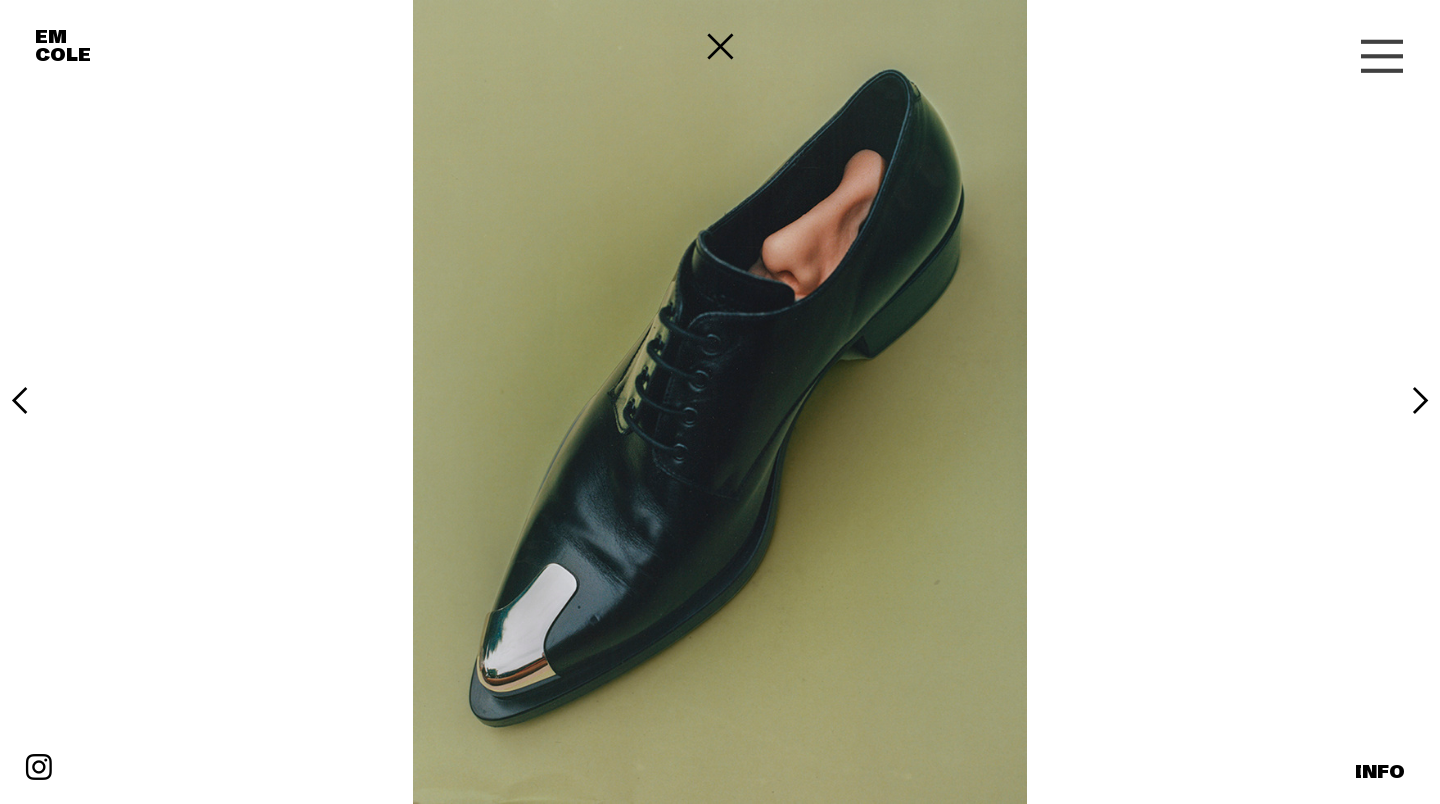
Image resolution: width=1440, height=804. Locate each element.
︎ (19, 401)
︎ (39, 769)
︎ (1382, 57)
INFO (1380, 772)
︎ (720, 47)
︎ (1420, 401)
